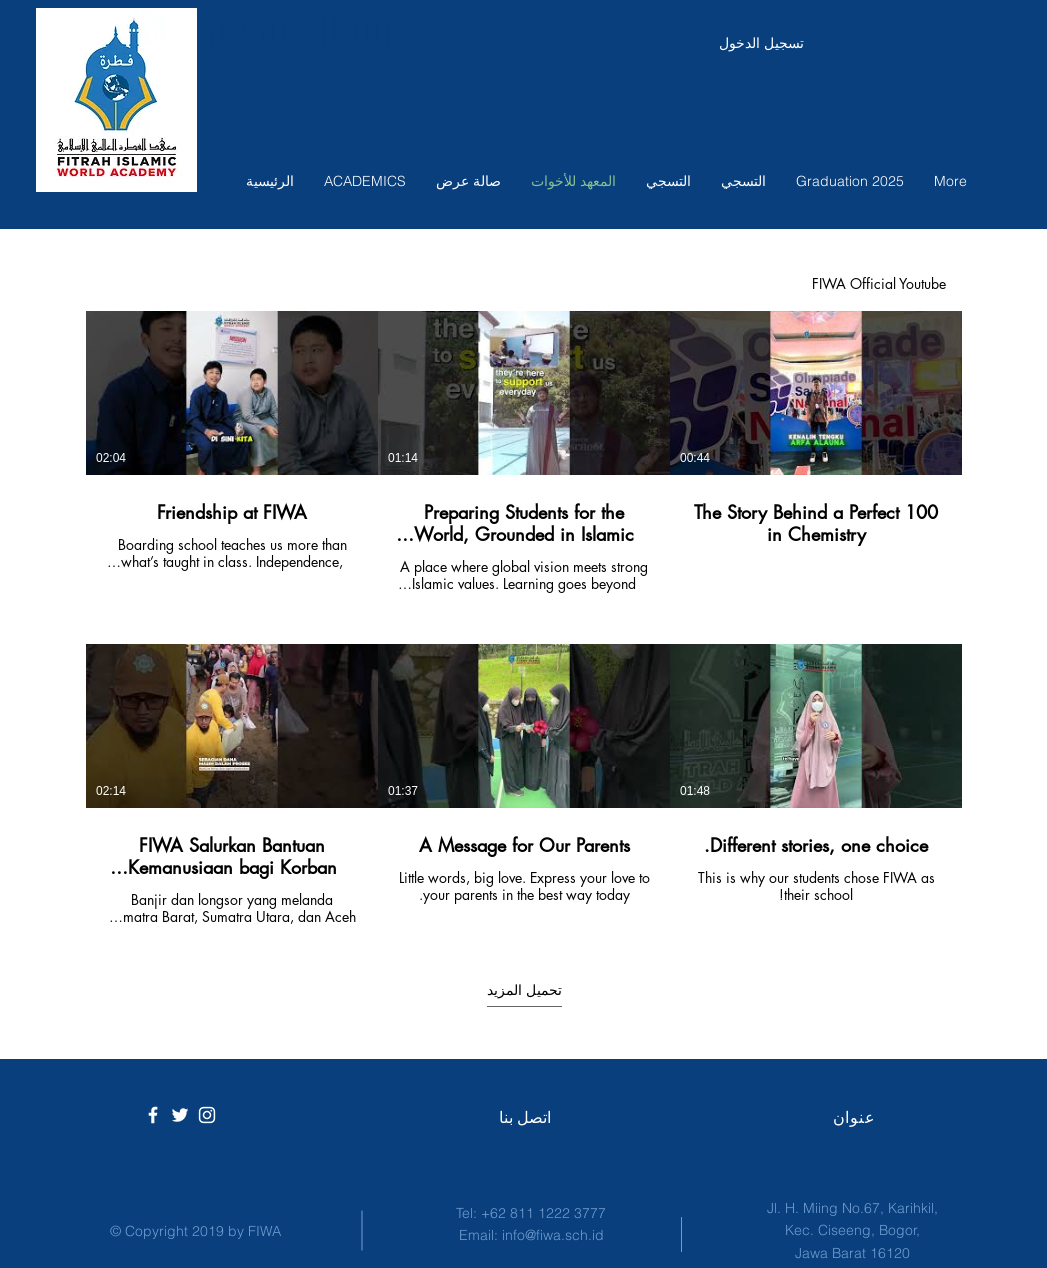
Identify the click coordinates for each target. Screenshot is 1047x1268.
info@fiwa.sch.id (553, 1235)
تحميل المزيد (523, 989)
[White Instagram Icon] (207, 1115)
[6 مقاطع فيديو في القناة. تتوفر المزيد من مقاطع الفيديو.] (524, 618)
